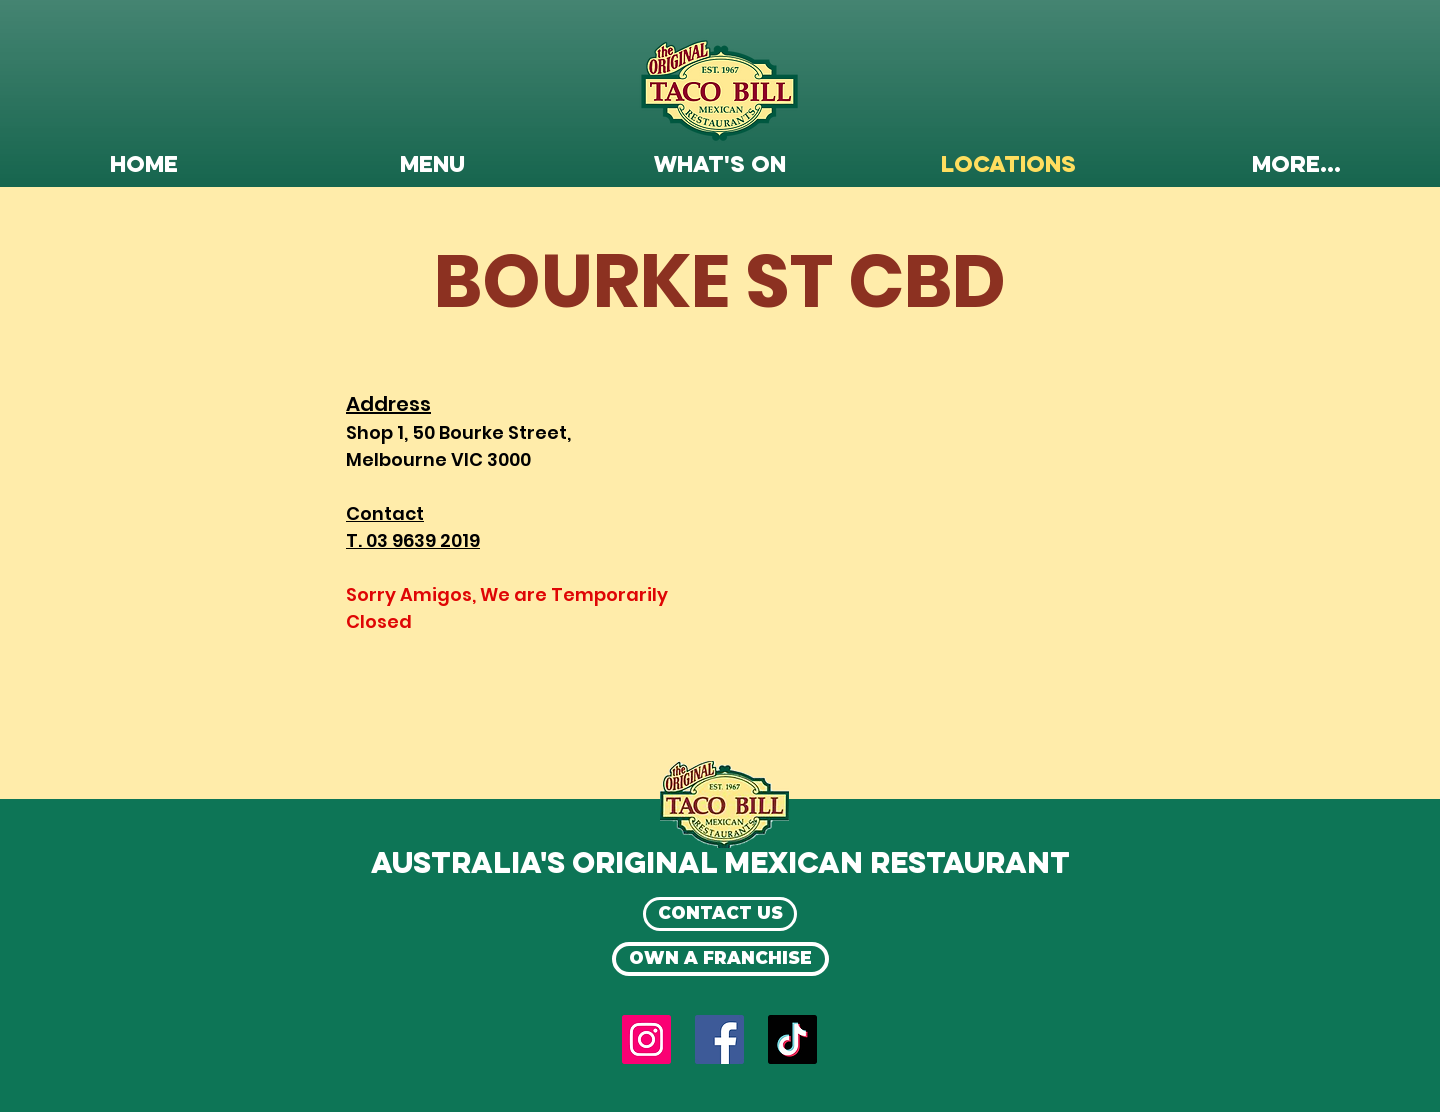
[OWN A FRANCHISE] (720, 959)
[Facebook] (719, 1039)
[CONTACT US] (720, 914)
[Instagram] (646, 1039)
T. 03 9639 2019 (413, 540)
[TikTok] (792, 1039)
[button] (432, 166)
